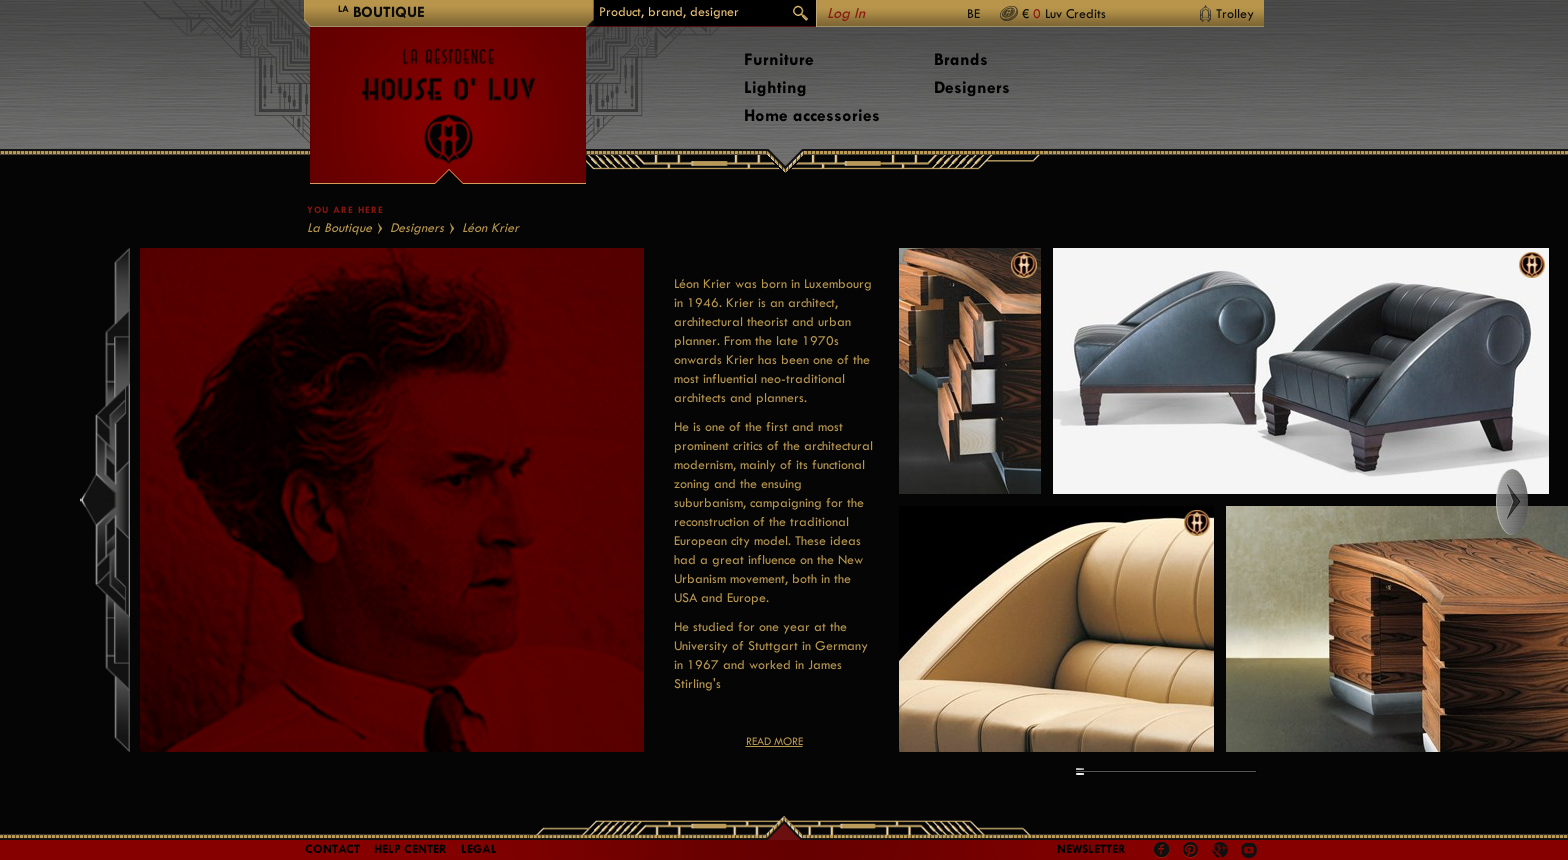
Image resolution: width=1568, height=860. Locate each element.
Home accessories (812, 115)
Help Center (410, 849)
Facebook (1162, 850)
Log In (846, 13)
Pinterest (1191, 850)
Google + (1222, 851)
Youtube (1249, 850)
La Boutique (339, 227)
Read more (774, 741)
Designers (972, 87)
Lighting (775, 87)
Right (1530, 502)
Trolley (1235, 13)
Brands (961, 59)
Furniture (779, 59)
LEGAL (479, 849)
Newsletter (1091, 849)
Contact (332, 849)
